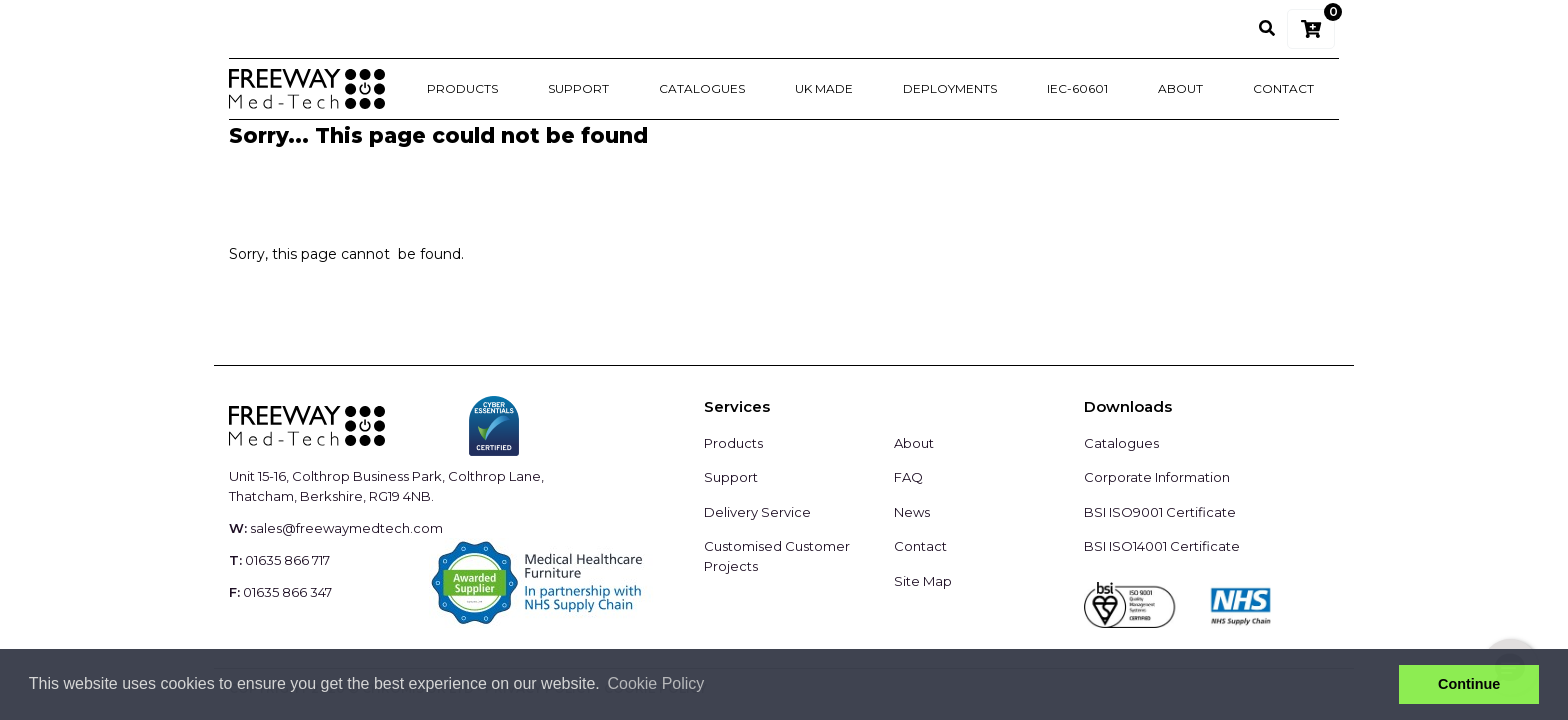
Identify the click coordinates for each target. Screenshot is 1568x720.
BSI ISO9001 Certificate (1160, 512)
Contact (1283, 88)
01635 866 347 (287, 592)
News (912, 512)
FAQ (908, 477)
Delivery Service (757, 512)
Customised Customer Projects (777, 556)
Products (462, 88)
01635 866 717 (287, 560)
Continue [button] (1469, 684)
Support (578, 88)
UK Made (824, 88)
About (1180, 88)
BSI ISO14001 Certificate (1162, 546)
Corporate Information (1157, 477)
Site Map (923, 581)
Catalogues (702, 88)
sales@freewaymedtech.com (346, 528)
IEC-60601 (1077, 88)
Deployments (950, 88)
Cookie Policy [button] (655, 683)
